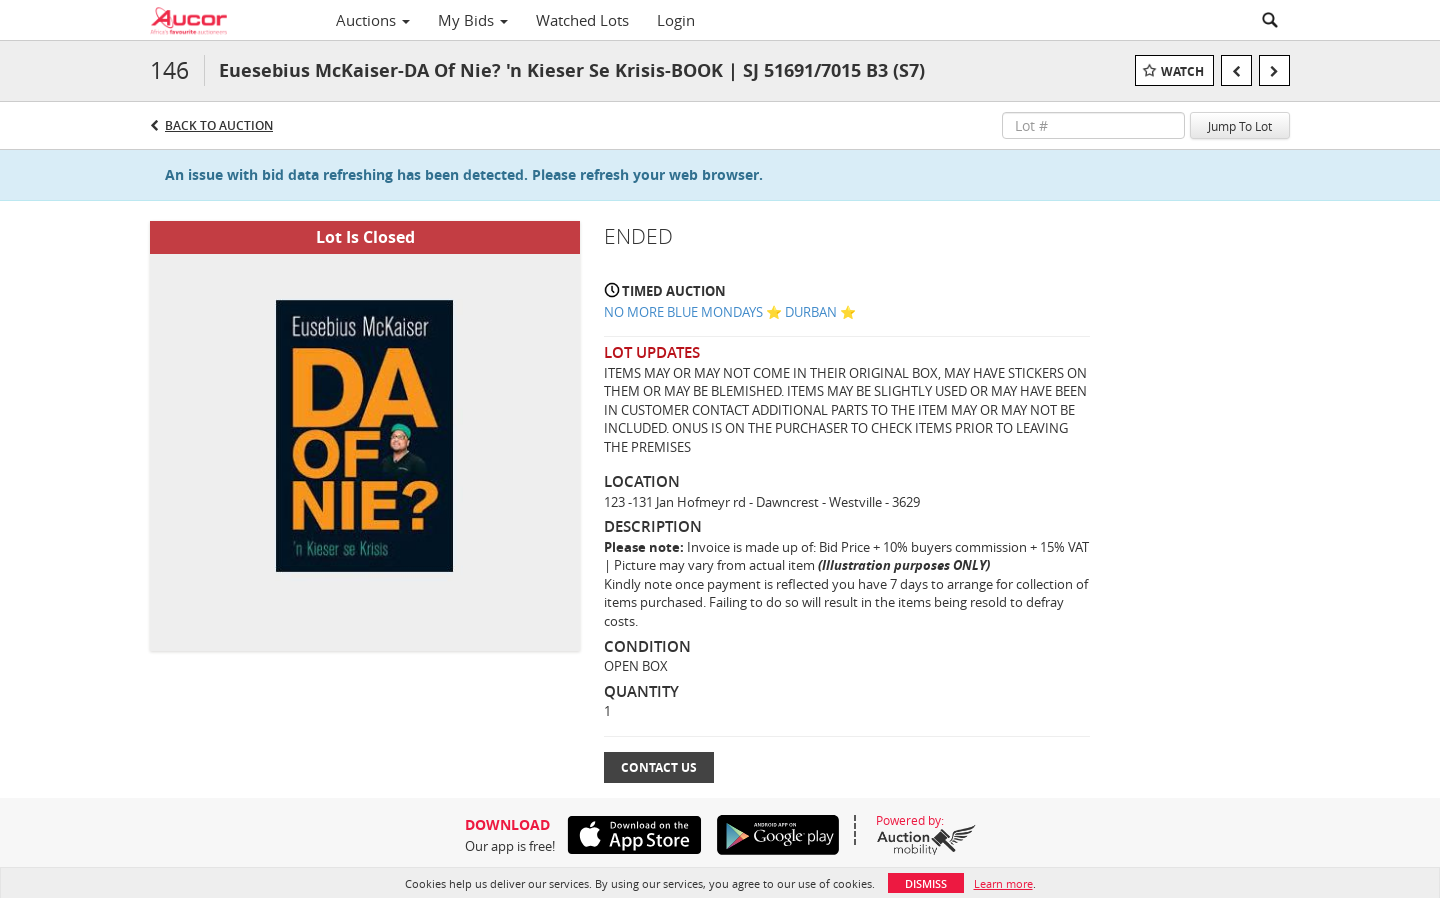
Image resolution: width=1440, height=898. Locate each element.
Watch (1182, 71)
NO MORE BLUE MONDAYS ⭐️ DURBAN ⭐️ (730, 312)
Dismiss (926, 883)
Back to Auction (219, 125)
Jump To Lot (1240, 126)
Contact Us (659, 767)
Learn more (1003, 883)
